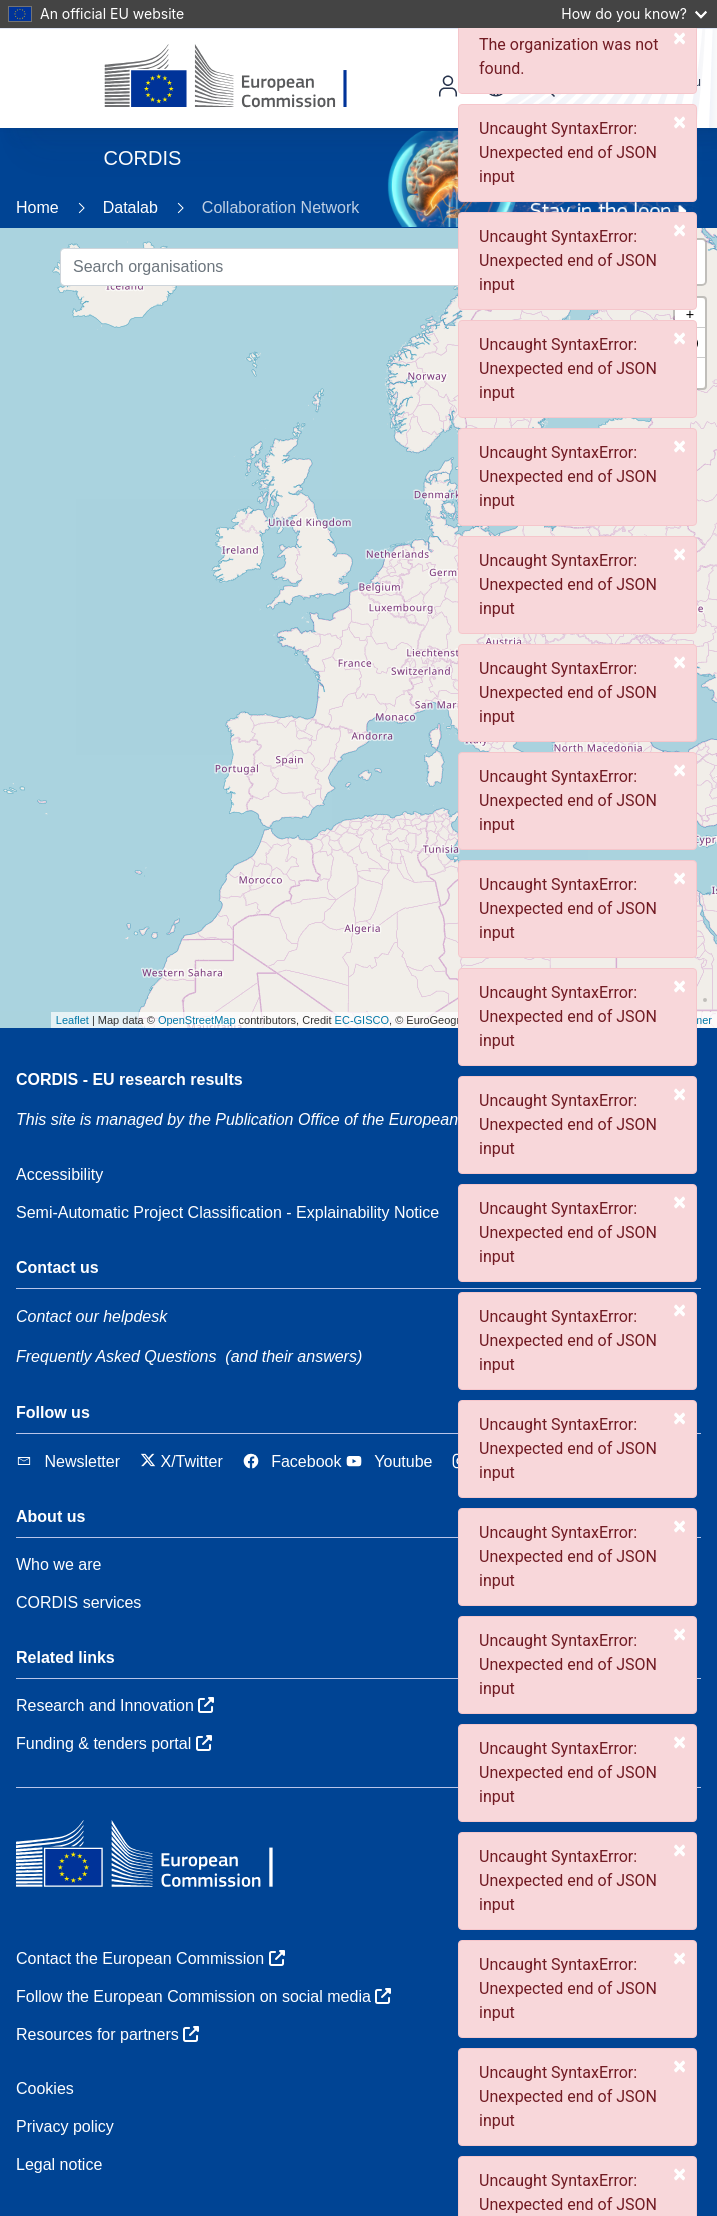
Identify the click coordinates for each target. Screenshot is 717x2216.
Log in (448, 86)
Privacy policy (65, 2126)
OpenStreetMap (197, 1020)
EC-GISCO (362, 1020)
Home (37, 207)
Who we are (58, 1564)
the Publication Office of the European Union (357, 1119)
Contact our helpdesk (91, 1316)
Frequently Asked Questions (116, 1356)
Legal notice (59, 2164)
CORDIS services (78, 1602)
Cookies (45, 2088)
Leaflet (72, 1020)
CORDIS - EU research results (129, 1079)
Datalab (130, 207)
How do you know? (634, 13)
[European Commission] (241, 78)
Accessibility (59, 1174)
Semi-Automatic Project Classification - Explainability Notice (227, 1212)
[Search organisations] (323, 267)
